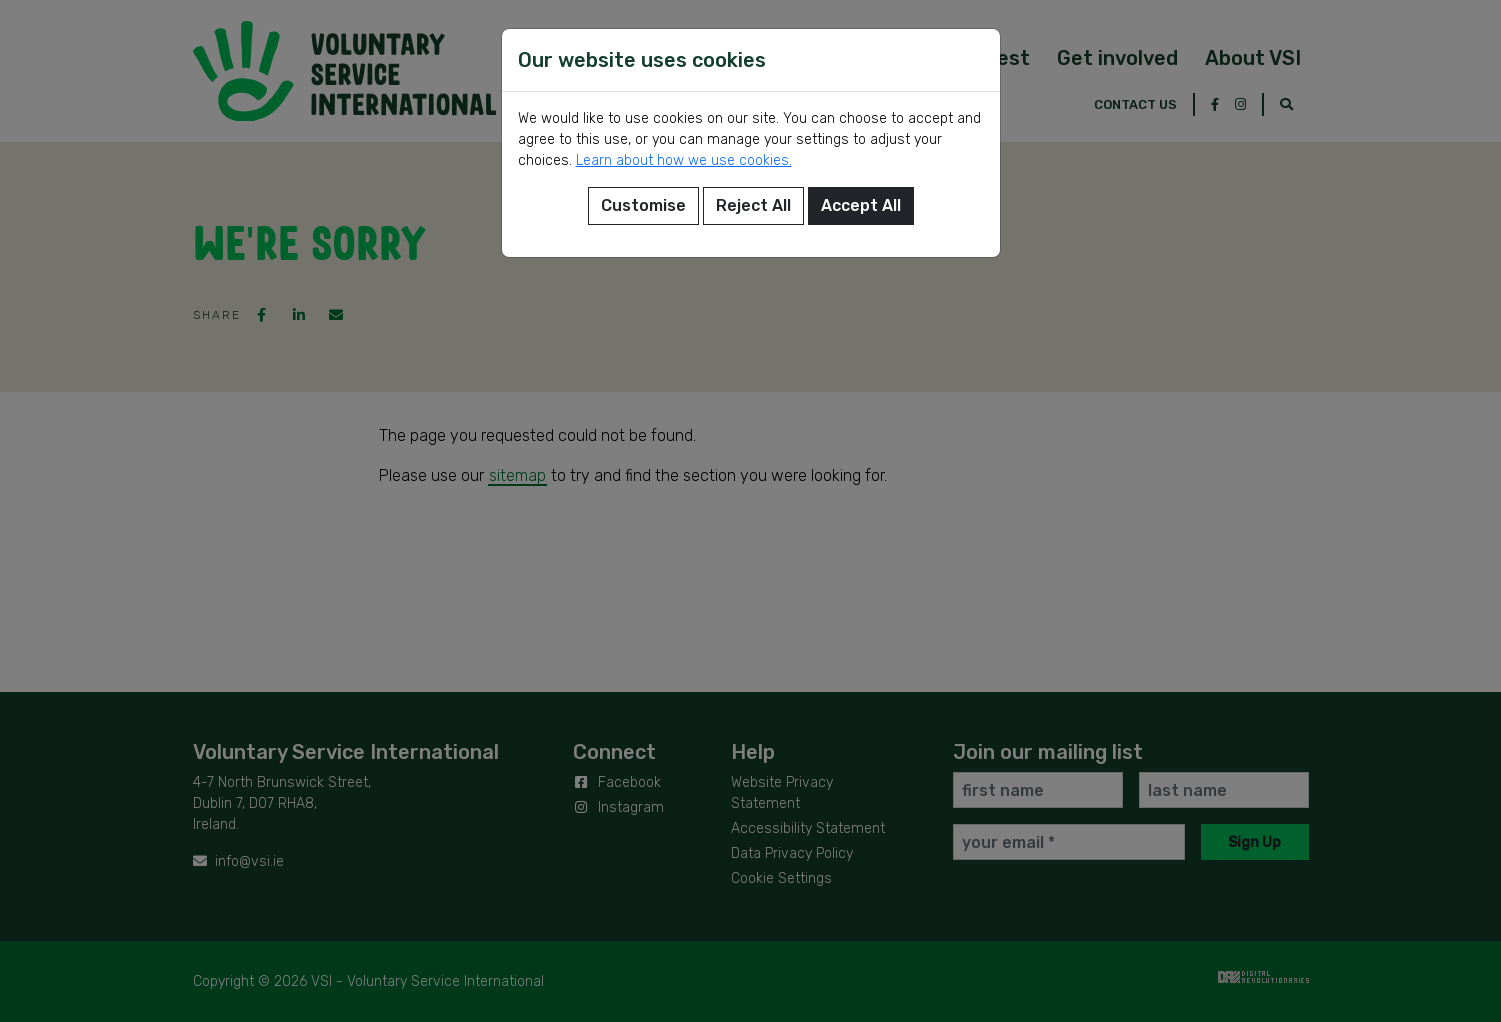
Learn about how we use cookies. (684, 160)
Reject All (753, 205)
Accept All (861, 205)
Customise (643, 205)
